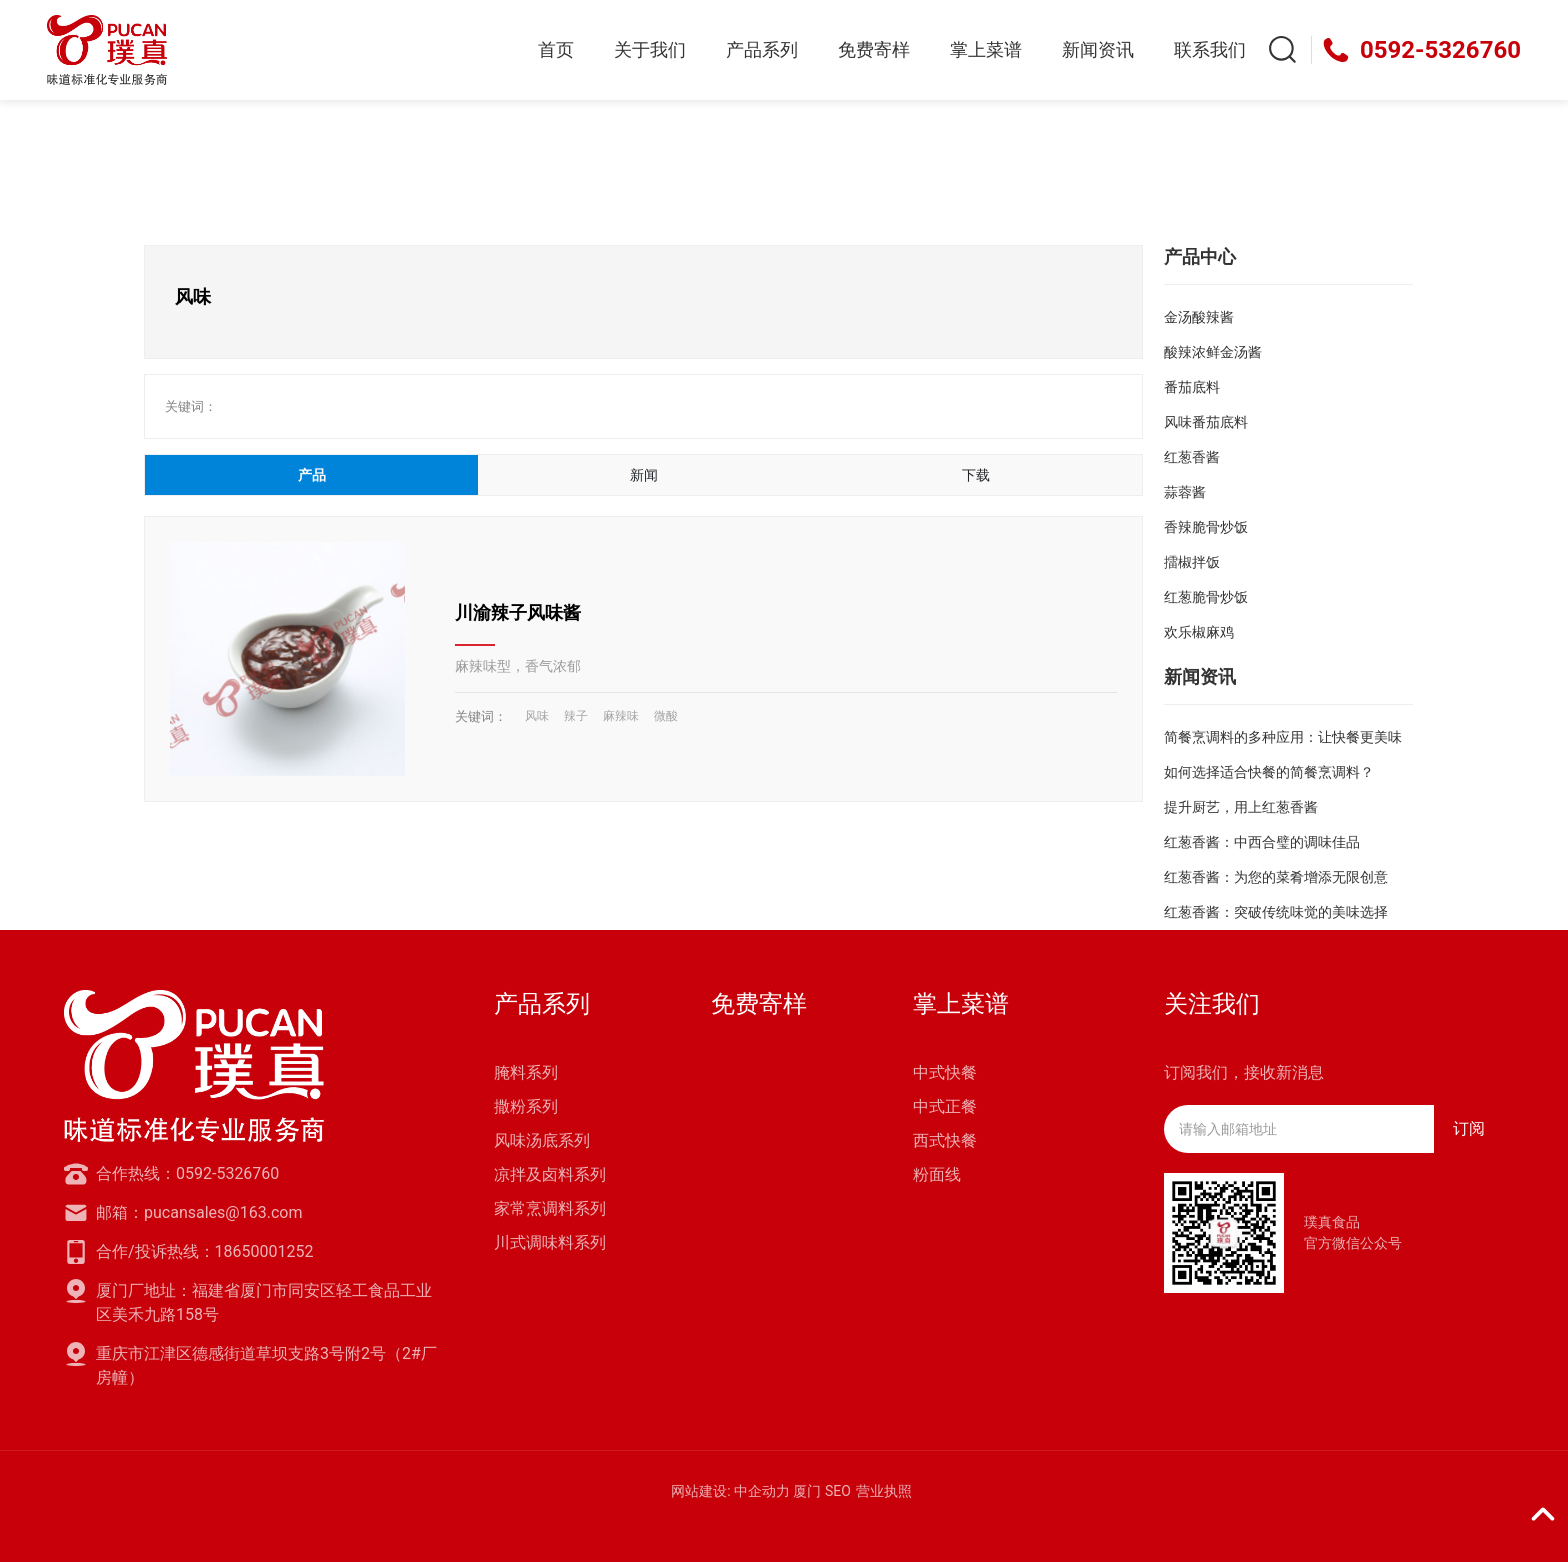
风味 (537, 716)
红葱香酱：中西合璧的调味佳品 (1262, 842)
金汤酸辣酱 (1199, 317)
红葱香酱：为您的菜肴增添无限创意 (1276, 877)
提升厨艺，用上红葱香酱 (1241, 807)
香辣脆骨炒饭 (1206, 527)
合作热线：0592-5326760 (187, 1173)
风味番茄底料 (1206, 422)
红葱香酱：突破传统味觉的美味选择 (1276, 912)
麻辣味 (621, 716)
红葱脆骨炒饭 (1206, 597)
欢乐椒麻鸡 (1199, 632)
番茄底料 (1192, 387)
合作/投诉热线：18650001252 (205, 1251)
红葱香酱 (1192, 457)
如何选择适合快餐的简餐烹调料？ (1269, 772)
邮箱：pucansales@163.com (199, 1212)
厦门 (807, 1491)
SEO (838, 1491)
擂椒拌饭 (1192, 562)
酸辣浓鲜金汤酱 (1213, 352)
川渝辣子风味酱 (518, 612)
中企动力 (762, 1491)
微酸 (666, 716)
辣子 (576, 716)
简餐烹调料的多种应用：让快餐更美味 (1283, 737)
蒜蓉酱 (1185, 492)
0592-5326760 (1440, 50)
